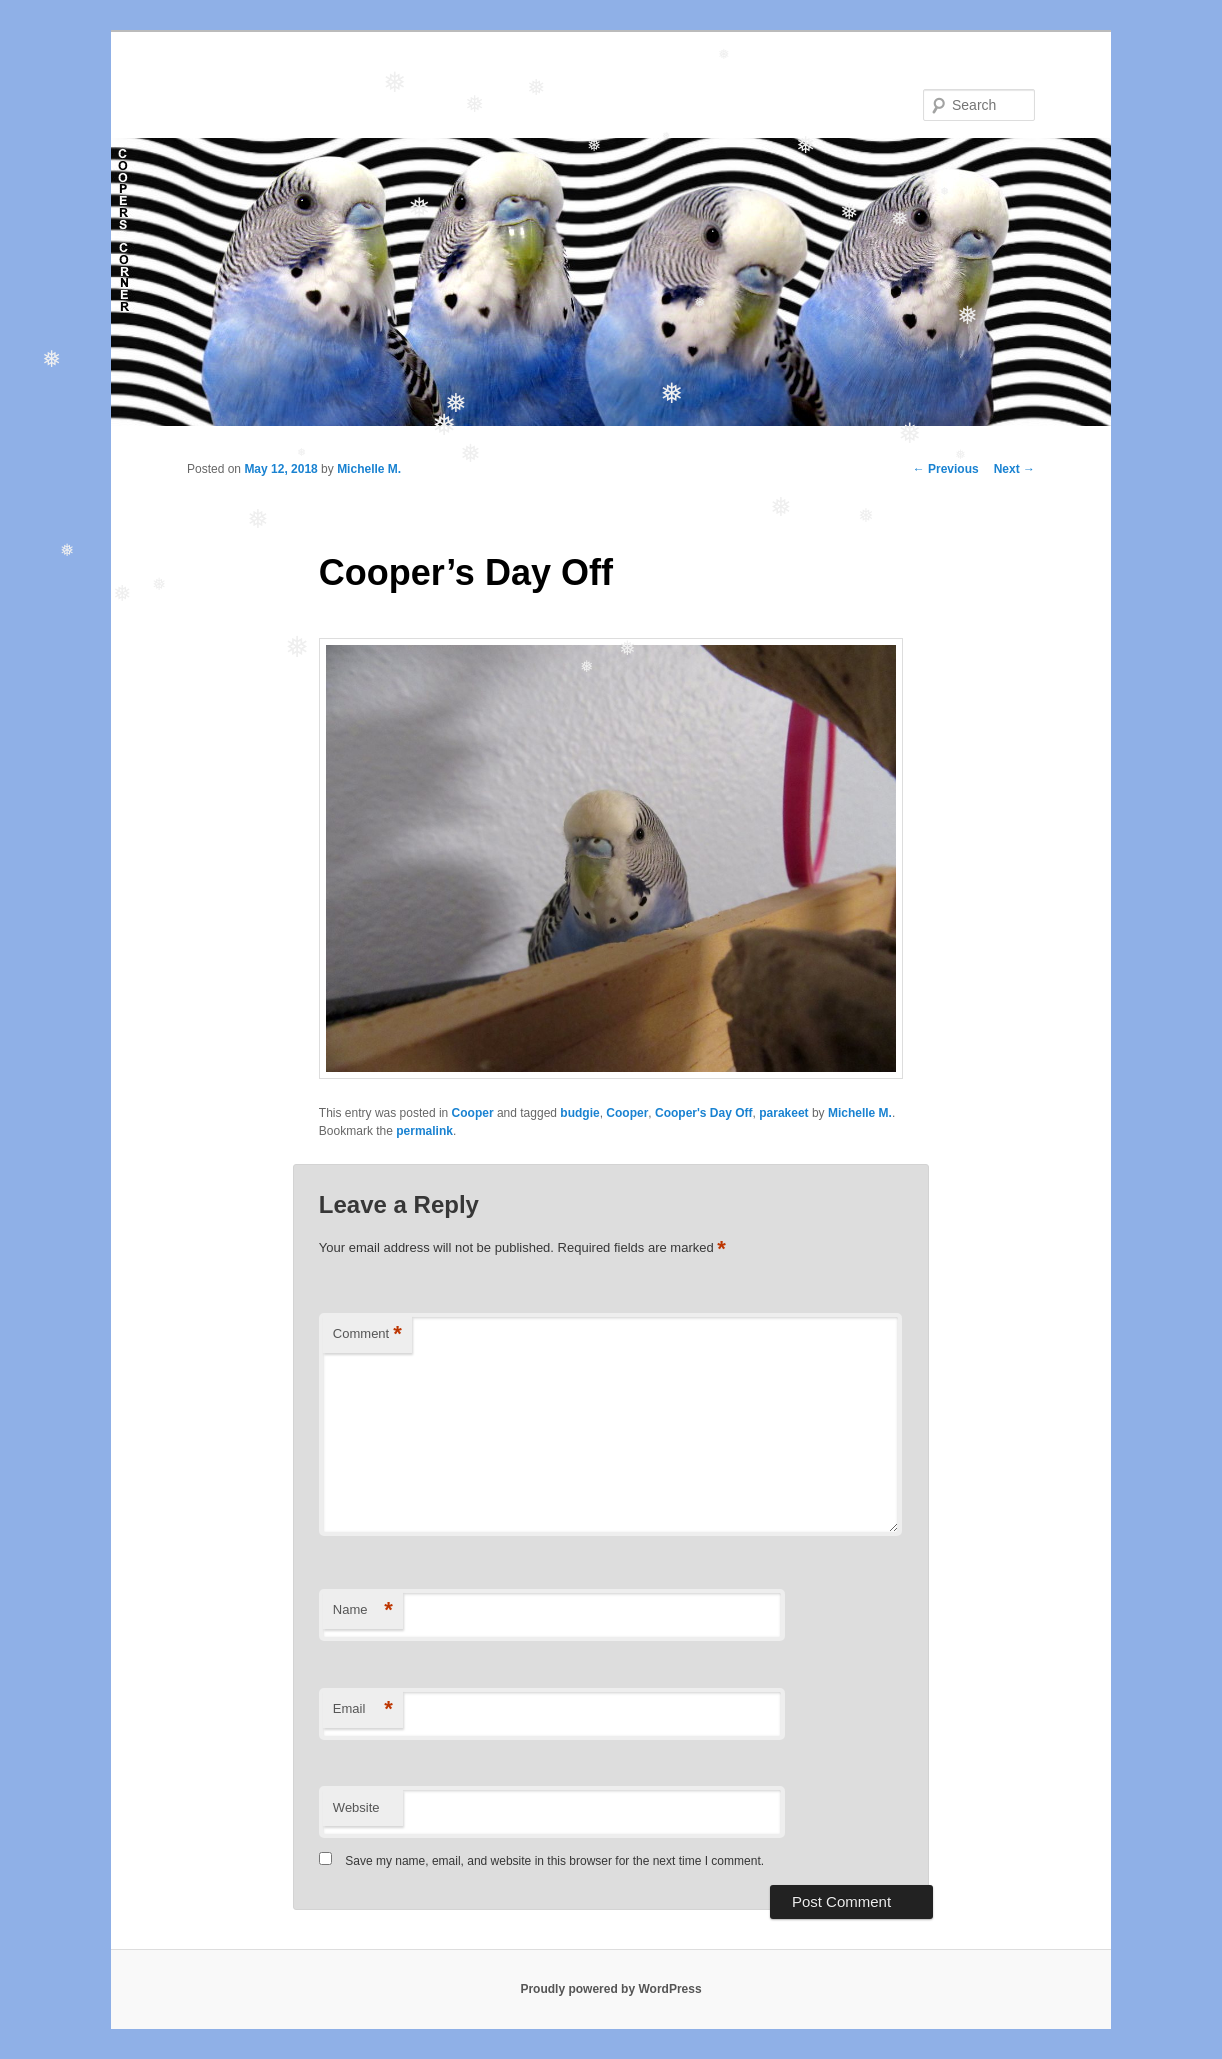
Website (356, 1807)
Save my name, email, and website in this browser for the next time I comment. (554, 1861)
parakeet (783, 1113)
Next (1014, 469)
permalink (424, 1131)
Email (363, 1709)
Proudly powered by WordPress (610, 1989)
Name (363, 1610)
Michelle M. (369, 469)
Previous (946, 469)
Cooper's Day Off (704, 1113)
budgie (579, 1113)
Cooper (473, 1113)
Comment (367, 1334)
